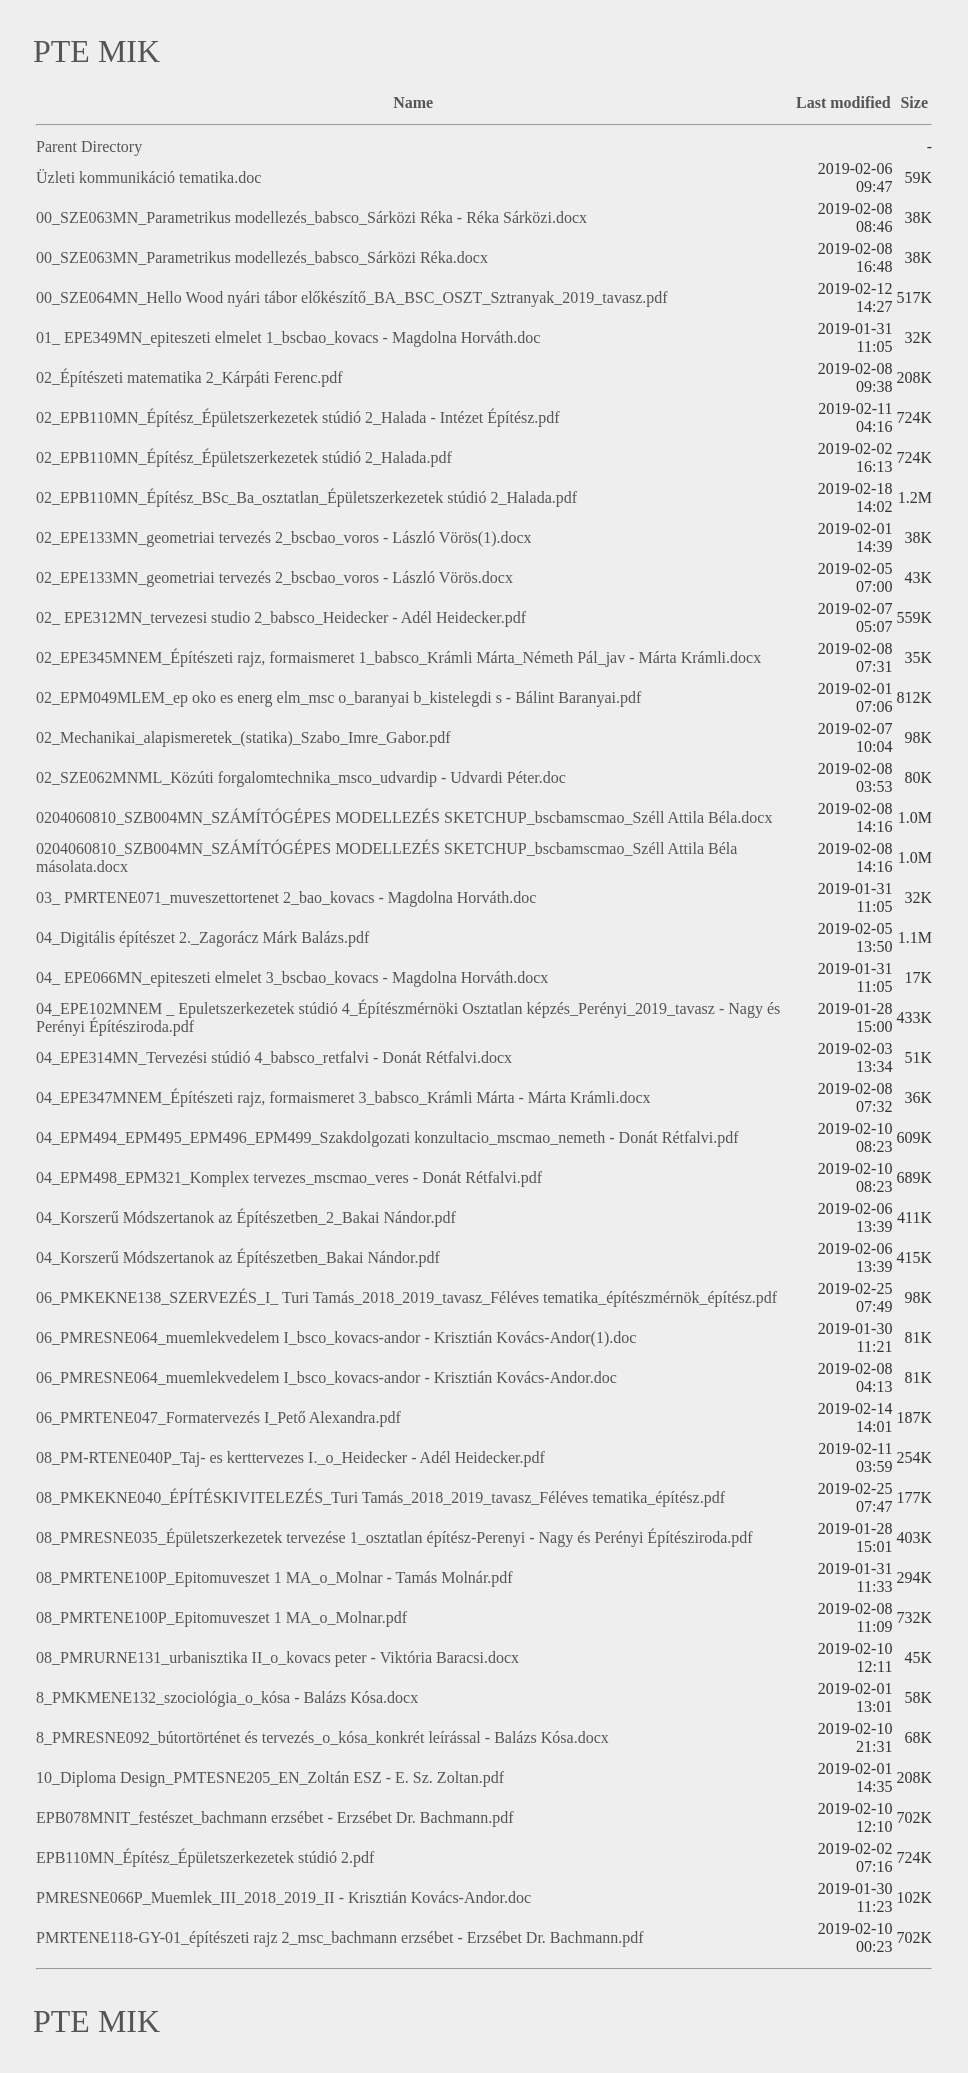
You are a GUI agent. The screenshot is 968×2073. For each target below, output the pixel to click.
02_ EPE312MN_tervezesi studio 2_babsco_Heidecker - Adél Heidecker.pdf (281, 617)
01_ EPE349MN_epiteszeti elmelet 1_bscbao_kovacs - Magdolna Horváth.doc (288, 337)
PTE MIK (96, 51)
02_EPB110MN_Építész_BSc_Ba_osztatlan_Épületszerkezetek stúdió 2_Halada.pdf (306, 497)
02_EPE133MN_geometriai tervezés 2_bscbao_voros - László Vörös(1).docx (284, 537)
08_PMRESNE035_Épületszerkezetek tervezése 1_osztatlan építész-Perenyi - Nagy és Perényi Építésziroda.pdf (394, 1537)
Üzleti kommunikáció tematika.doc (148, 177)
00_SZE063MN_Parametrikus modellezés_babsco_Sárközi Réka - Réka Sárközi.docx (311, 217)
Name (413, 102)
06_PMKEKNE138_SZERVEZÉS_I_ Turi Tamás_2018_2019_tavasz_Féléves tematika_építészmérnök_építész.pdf (406, 1297)
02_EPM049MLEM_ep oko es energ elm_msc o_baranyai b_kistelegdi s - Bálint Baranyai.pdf (338, 697)
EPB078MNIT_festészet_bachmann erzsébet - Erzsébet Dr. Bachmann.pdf (275, 1817)
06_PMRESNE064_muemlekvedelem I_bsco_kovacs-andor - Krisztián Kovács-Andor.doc (326, 1377)
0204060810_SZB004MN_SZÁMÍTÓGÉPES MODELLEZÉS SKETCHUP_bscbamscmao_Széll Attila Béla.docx (404, 817)
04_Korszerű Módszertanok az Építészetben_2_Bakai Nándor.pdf (246, 1217)
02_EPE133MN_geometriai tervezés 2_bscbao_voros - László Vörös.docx (274, 577)
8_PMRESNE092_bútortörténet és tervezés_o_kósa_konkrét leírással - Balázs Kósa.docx (322, 1737)
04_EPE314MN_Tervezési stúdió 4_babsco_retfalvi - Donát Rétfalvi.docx (274, 1057)
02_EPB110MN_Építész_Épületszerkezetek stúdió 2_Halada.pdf (244, 457)
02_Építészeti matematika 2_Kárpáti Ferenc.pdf (189, 377)
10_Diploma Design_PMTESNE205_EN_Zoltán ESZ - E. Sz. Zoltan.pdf (270, 1777)
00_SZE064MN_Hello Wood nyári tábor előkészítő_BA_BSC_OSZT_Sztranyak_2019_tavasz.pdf (352, 297)
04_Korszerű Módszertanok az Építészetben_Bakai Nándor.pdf (238, 1257)
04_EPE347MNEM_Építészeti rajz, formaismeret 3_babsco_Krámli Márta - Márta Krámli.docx (343, 1097)
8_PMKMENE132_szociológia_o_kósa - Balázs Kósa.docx (227, 1697)
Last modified (843, 102)
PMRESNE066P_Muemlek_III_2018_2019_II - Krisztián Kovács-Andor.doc (283, 1897)
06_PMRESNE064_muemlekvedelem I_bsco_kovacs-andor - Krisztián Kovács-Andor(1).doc (336, 1337)
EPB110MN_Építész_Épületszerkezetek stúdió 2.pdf (205, 1857)
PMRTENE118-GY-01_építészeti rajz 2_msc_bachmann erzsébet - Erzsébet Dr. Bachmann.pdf (340, 1937)
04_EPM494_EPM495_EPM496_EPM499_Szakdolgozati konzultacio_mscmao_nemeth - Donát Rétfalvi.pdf (387, 1137)
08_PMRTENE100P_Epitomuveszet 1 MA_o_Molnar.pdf (221, 1617)
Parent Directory (89, 146)
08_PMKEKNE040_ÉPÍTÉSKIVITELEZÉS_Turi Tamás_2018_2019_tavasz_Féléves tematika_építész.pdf (380, 1497)
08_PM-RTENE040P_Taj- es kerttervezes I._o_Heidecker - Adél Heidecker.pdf (290, 1457)
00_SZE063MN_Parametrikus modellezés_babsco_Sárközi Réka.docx (262, 257)
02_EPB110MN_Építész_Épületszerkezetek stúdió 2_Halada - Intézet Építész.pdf (298, 417)
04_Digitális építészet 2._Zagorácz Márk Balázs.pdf (202, 937)
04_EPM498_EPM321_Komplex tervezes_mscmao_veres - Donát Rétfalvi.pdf (289, 1177)
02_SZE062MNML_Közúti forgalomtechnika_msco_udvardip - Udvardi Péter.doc (301, 777)
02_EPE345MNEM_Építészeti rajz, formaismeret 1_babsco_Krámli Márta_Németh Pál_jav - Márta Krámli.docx (398, 657)
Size (914, 102)
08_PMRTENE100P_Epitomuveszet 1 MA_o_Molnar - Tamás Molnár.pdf (274, 1577)
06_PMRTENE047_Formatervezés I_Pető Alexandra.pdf (218, 1417)
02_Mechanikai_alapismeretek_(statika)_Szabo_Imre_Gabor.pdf (243, 737)
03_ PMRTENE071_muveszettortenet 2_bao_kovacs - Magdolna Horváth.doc (286, 897)
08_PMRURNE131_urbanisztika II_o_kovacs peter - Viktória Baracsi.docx (277, 1657)
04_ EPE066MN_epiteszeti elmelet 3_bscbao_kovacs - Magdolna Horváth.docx (292, 977)
